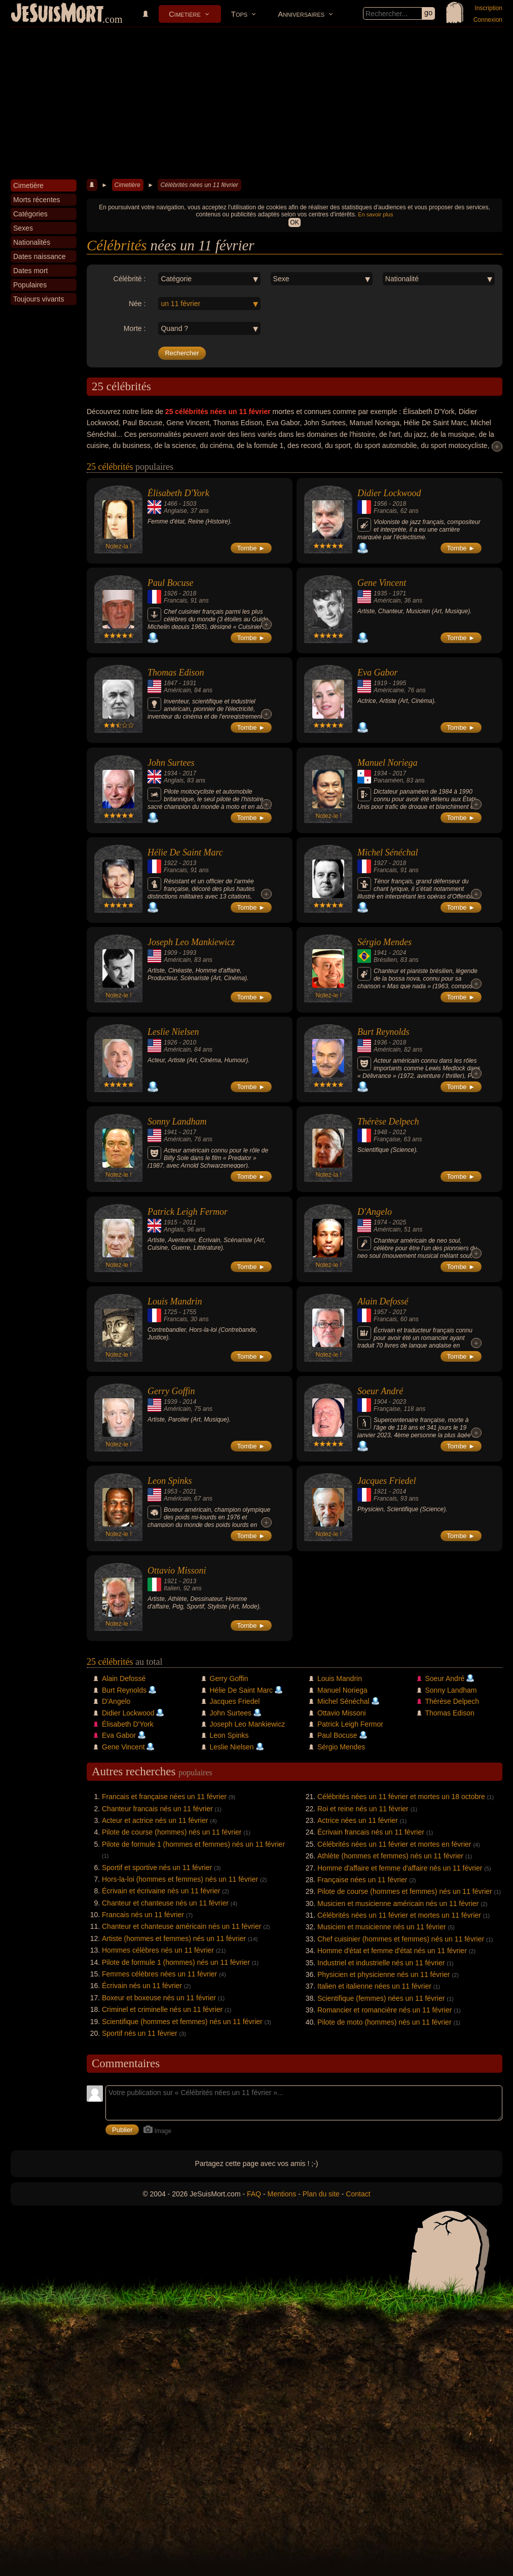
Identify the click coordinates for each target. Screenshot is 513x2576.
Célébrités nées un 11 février (199, 185)
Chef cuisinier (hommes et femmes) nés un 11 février (400, 1939)
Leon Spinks (170, 1481)
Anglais (174, 780)
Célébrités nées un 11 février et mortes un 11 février (399, 1915)
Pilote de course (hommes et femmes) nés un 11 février (404, 1891)
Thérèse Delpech (388, 1121)
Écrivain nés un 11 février (142, 1986)
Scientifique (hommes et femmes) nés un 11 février (182, 2022)
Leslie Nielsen (173, 1032)
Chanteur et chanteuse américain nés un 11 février (181, 1926)
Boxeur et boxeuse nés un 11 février (159, 1998)
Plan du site (321, 2194)
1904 (380, 1401)
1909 (170, 952)
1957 (380, 1312)
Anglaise (175, 510)
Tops (239, 14)
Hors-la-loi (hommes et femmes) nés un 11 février (180, 1879)
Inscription (488, 8)
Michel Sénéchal (387, 852)
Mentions (281, 2194)
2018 (399, 503)
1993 (189, 952)
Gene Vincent (381, 583)
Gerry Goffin (171, 1391)
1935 (380, 593)
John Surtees (171, 763)
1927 (380, 863)
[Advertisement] (256, 103)
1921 (380, 1491)
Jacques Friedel (386, 1481)
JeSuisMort (57, 14)
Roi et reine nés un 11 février (363, 1809)
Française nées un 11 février (362, 1880)
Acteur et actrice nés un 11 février (155, 1820)
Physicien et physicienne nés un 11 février (383, 1974)
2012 (399, 1132)
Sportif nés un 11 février (139, 2033)
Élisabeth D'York (178, 493)
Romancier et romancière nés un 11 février (384, 2010)
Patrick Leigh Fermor (188, 1212)
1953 (170, 1491)
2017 (189, 773)
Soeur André (380, 1391)
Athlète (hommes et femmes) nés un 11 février (390, 1856)
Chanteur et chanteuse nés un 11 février (165, 1903)
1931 (189, 683)
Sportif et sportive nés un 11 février (157, 1867)
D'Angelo (374, 1212)
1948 (380, 1132)
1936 (380, 1042)
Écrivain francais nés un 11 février (370, 1832)
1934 (170, 773)
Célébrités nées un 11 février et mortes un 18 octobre (401, 1797)
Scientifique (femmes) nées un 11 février (381, 1998)
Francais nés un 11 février (143, 1915)
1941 (380, 952)
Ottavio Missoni (177, 1570)
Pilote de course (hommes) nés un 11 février (171, 1832)
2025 (399, 1222)
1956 (380, 503)
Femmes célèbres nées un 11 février (159, 1974)
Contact (358, 2194)
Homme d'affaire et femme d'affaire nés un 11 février (399, 1868)
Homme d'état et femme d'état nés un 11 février (392, 1951)
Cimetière (185, 14)
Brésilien (385, 959)
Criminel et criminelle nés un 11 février (162, 2009)
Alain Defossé (383, 1301)
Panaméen (388, 780)
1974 (380, 1222)
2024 (399, 952)
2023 (399, 1401)
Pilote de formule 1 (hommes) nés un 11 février (176, 1962)
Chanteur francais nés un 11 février (157, 1809)
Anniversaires (301, 14)
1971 (399, 593)
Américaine (389, 690)
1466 (170, 503)
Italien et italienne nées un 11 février (374, 1986)
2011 (189, 1222)
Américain (387, 600)
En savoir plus (375, 214)
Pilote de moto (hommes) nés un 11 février (384, 2022)
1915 (170, 1222)
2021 (189, 1491)
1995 (399, 683)
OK (294, 222)
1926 (170, 593)
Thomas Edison (176, 672)
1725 (170, 1312)
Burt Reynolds (383, 1032)
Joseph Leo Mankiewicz (191, 942)
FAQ (254, 2194)
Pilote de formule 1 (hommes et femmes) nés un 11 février (193, 1844)
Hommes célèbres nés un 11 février (158, 1950)
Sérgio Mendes (384, 942)
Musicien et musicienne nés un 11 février (381, 1927)
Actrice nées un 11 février (357, 1820)
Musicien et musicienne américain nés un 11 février (398, 1903)
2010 (189, 1042)
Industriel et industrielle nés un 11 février (381, 1963)
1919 (380, 683)
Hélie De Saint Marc (185, 852)
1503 (189, 503)
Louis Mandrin (175, 1301)
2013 (189, 863)
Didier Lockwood (389, 493)
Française (387, 1139)
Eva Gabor (377, 672)
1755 (189, 1312)
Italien (172, 1588)
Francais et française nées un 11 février (164, 1797)
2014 (189, 1401)
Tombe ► (251, 548)
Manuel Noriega (387, 763)
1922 (170, 863)
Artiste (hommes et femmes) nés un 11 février (174, 1938)
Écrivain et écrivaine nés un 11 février (161, 1891)
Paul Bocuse (170, 583)
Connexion (487, 19)
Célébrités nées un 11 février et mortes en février (394, 1844)
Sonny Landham (177, 1121)
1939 (170, 1401)
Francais (385, 510)
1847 (170, 683)
